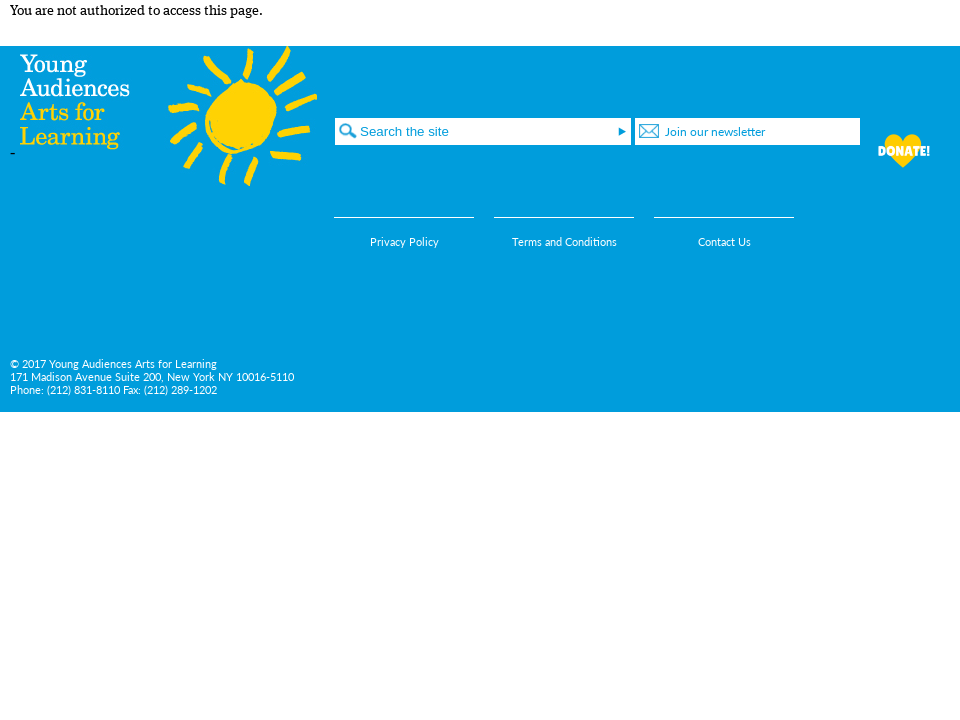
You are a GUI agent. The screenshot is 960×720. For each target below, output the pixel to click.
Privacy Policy (404, 241)
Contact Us (724, 241)
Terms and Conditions (564, 241)
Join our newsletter (715, 131)
